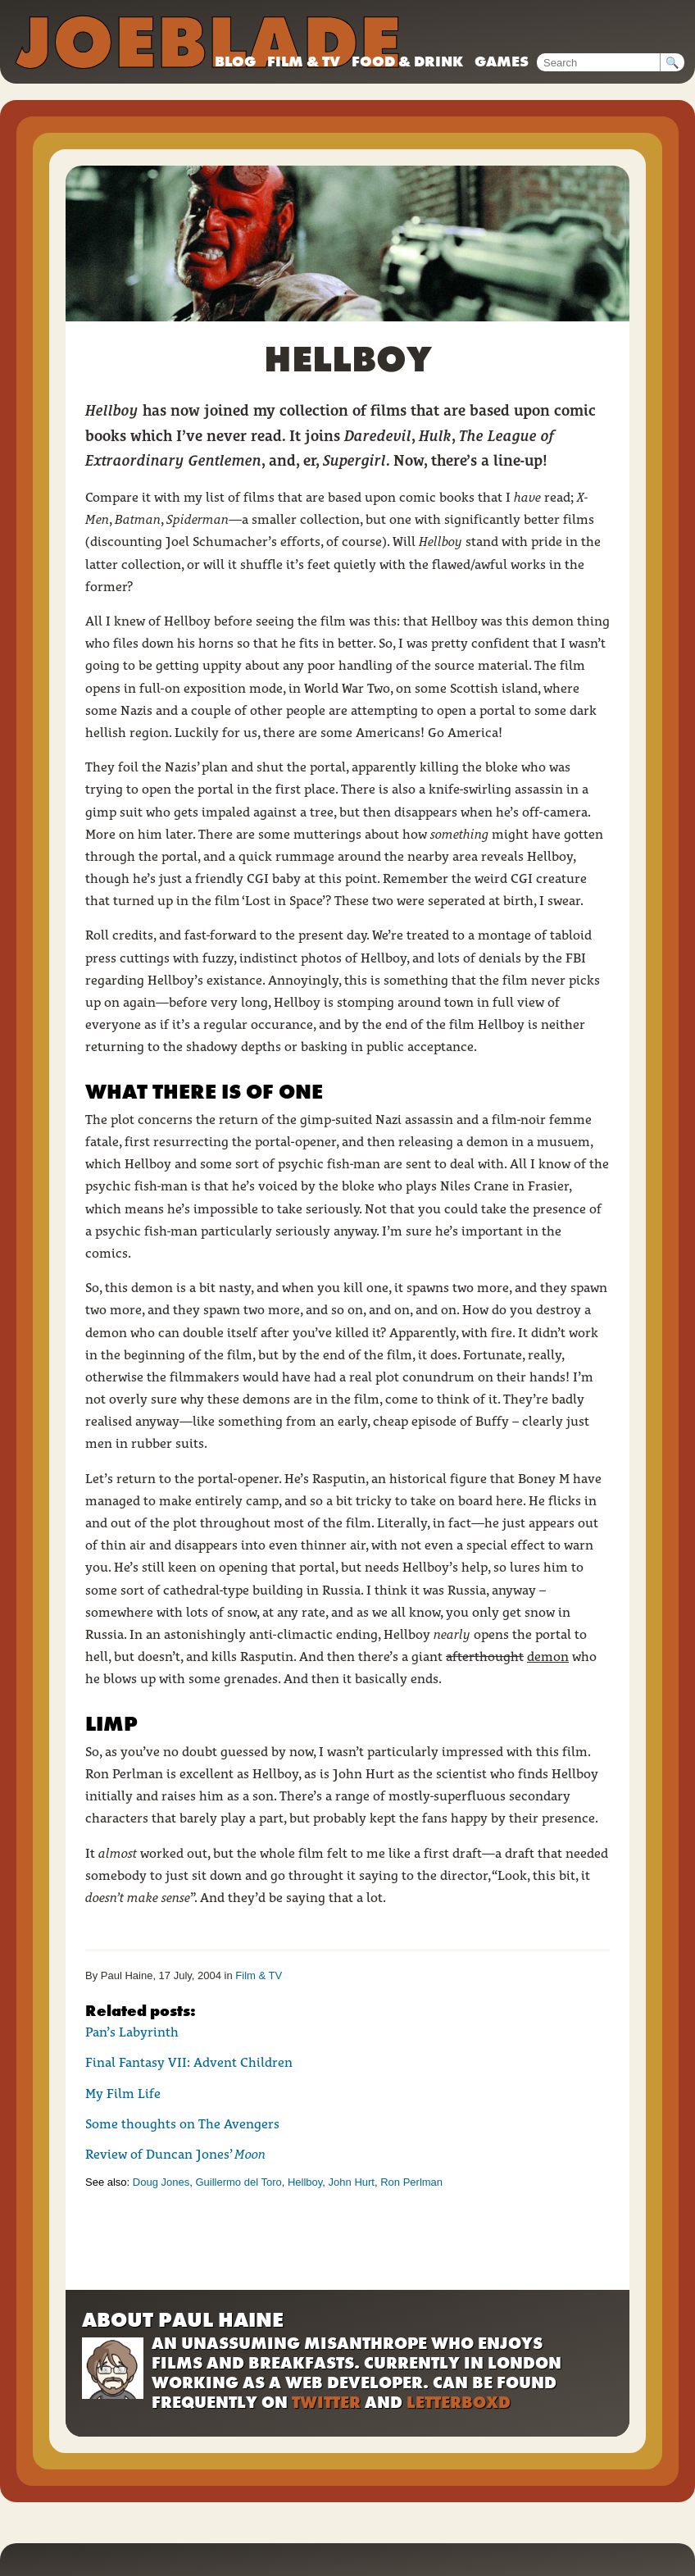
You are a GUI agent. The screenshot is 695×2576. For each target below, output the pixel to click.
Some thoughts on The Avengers (182, 2124)
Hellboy (305, 2182)
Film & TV (303, 61)
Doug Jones (161, 2182)
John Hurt (352, 2182)
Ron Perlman (411, 2182)
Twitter (326, 2402)
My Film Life (123, 2093)
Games (502, 61)
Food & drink (407, 61)
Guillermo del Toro (238, 2182)
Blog (235, 61)
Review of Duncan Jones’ (175, 2154)
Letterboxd (459, 2402)
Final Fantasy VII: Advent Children (189, 2062)
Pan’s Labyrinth (132, 2032)
